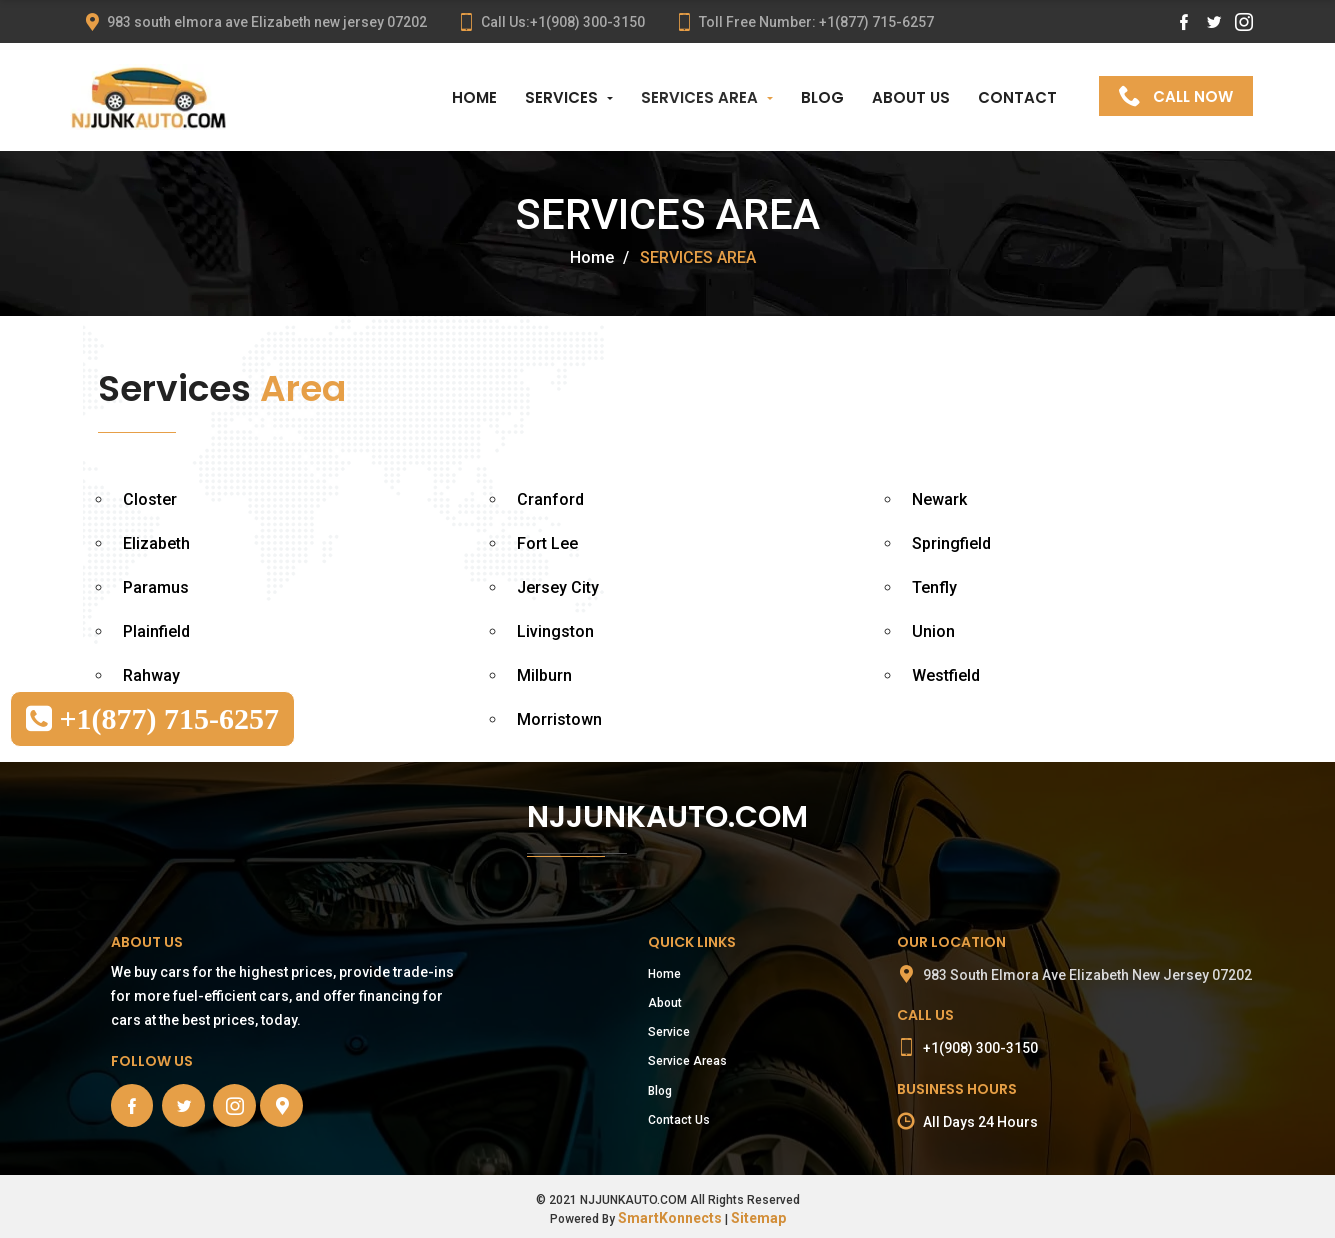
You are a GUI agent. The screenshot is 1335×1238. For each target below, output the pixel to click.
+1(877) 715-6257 (152, 718)
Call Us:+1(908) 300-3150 (551, 22)
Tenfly (934, 587)
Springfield (951, 543)
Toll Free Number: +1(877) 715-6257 (804, 22)
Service (669, 1032)
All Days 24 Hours (980, 1122)
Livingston (555, 631)
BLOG (822, 97)
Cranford (550, 499)
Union (933, 631)
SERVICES (561, 97)
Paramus (156, 587)
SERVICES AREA (699, 97)
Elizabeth (156, 543)
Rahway (151, 675)
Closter (150, 499)
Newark (939, 499)
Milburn (544, 675)
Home (592, 257)
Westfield (946, 675)
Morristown (559, 719)
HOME (474, 97)
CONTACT (1017, 97)
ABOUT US (911, 97)
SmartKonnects (670, 1218)
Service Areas (687, 1061)
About (665, 1003)
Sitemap (758, 1218)
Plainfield (156, 631)
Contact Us (679, 1120)
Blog (660, 1091)
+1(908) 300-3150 (980, 1048)
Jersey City (558, 587)
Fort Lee (547, 543)
